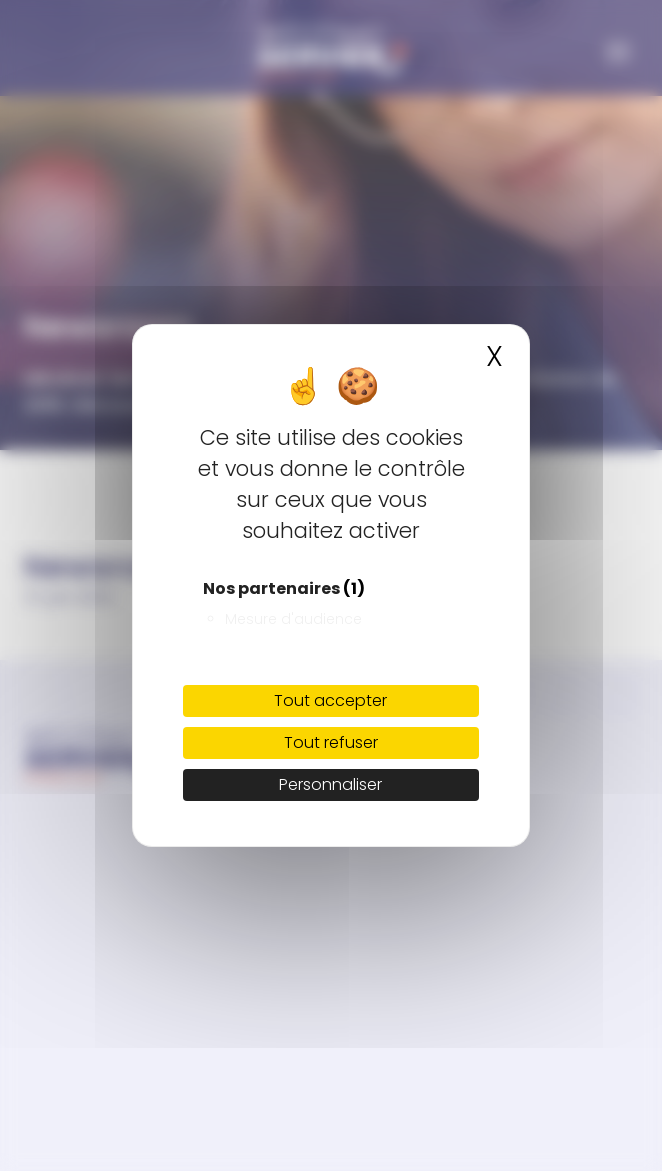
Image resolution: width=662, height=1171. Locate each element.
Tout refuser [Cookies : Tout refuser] (331, 742)
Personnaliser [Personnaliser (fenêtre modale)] (330, 784)
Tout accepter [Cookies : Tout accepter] (330, 700)
